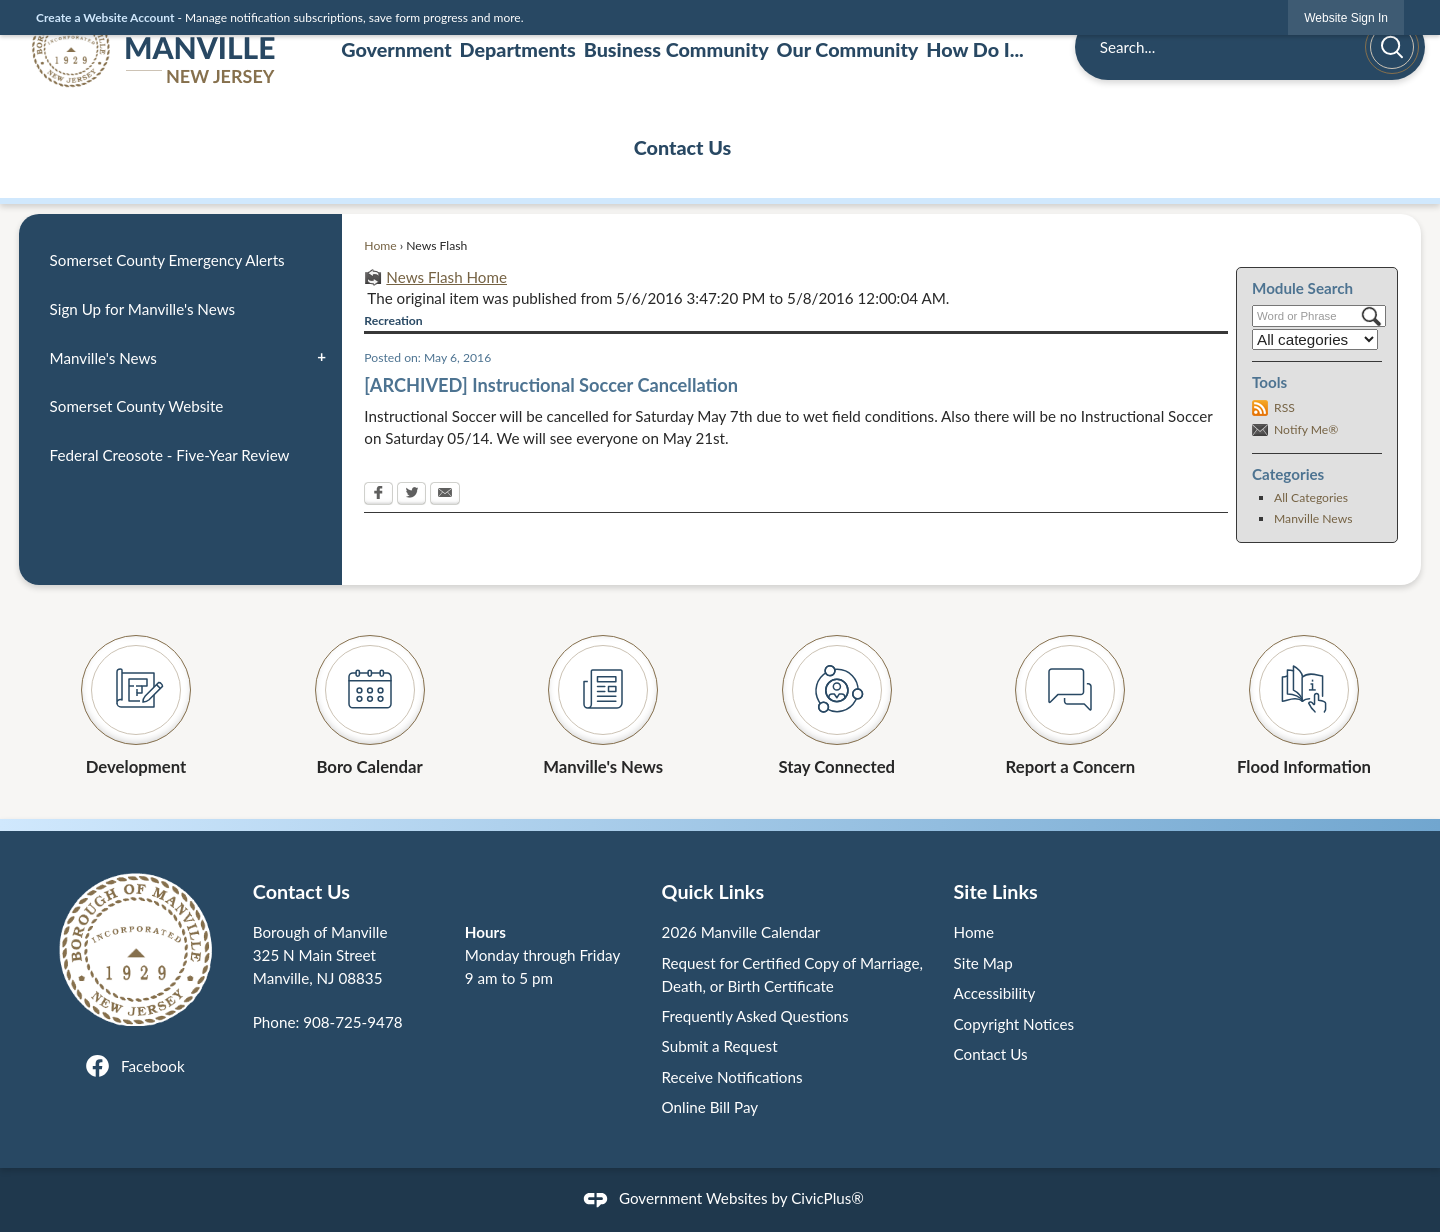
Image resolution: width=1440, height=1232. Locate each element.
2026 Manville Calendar (741, 932)
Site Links (996, 891)
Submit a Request (720, 1046)
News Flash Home (446, 277)
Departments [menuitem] (518, 49)
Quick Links (713, 891)
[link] (1346, 17)
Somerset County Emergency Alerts (167, 260)
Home (380, 245)
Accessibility (995, 993)
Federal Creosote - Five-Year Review (170, 455)
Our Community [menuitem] (848, 49)
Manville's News (103, 358)
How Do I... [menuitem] (975, 49)
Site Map (983, 963)
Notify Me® (1306, 429)
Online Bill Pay (710, 1107)
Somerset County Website (137, 406)
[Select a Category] (1315, 339)
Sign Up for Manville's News (143, 309)
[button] (1392, 47)
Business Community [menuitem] (676, 49)
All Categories (1311, 497)
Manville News (1313, 518)
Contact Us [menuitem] (683, 147)
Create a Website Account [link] (105, 17)
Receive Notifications (732, 1077)
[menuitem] (180, 261)
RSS (1284, 407)
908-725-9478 (352, 1022)
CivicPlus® (827, 1198)
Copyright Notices (1014, 1024)
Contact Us (991, 1054)
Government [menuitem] (396, 49)
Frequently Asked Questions (755, 1016)
